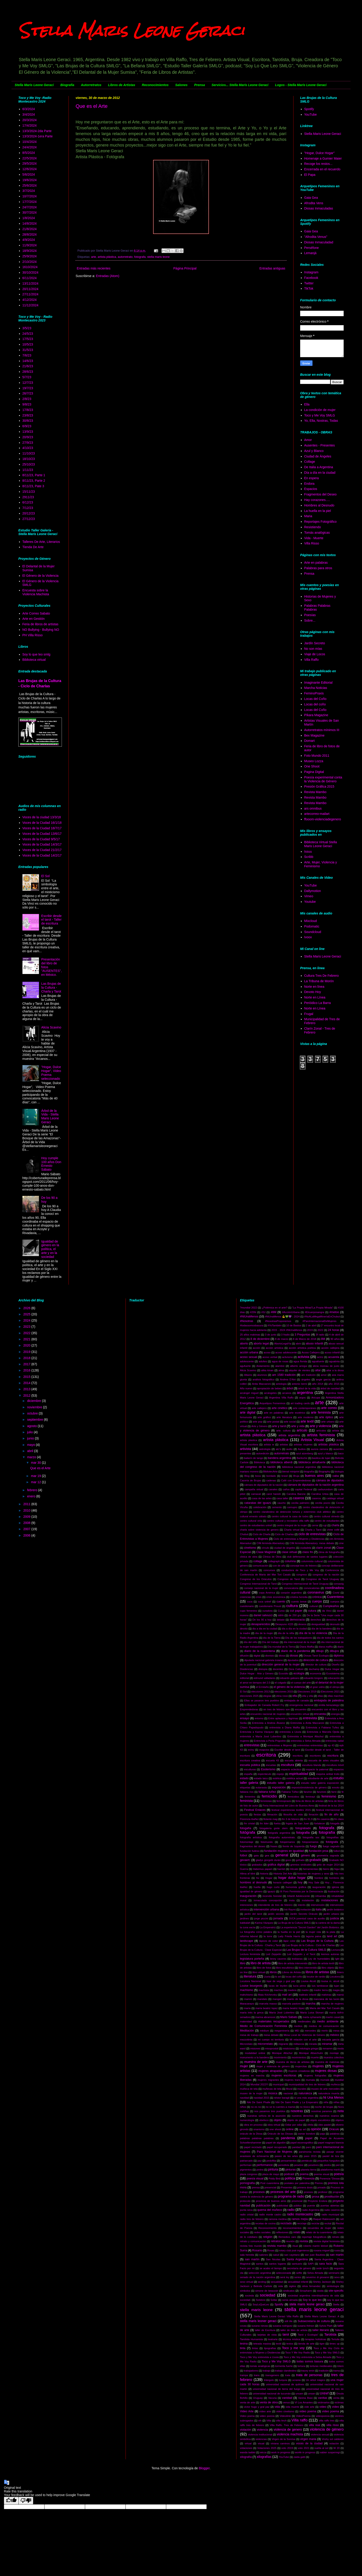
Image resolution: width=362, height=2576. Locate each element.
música (272, 2093)
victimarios (324, 2402)
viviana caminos (280, 2443)
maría (247, 2008)
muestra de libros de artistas (293, 2062)
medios (298, 2026)
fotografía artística (251, 1837)
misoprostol (271, 2048)
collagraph (274, 1561)
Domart (309, 741)
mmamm (328, 2048)
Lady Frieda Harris (289, 1936)
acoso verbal (270, 1357)
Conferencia (332, 1570)
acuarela (333, 1357)
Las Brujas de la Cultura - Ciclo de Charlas (310, 1945)
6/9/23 (26, 426)
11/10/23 (28, 453)
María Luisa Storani (312, 2012)
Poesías (310, 615)
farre (334, 1791)
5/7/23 (26, 377)
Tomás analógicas (317, 532)
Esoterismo (268, 1769)
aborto (244, 1343)
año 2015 (334, 1383)
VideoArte (285, 2416)
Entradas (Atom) (107, 276)
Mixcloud (310, 921)
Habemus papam (262, 1869)
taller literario (321, 2330)
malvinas (326, 1994)
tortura (301, 2366)
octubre (33, 1413)
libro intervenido (308, 1967)
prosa (315, 2196)
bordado (271, 1475)
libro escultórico (285, 1967)
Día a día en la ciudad (319, 472)
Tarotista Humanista (251, 2339)
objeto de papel (296, 2120)
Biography (324, 1471)
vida (277, 2406)
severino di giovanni (317, 2277)
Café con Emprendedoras (296, 1480)
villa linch (281, 2420)
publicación (263, 2205)
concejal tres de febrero (303, 1565)
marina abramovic (265, 2017)
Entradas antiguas (272, 268)
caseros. (316, 1498)
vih (259, 2420)
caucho (281, 1503)
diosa (282, 1655)
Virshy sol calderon (333, 2439)
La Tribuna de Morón (319, 981)
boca (258, 1475)
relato (297, 2232)
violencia (262, 2429)
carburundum (325, 1489)
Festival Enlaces (255, 1810)
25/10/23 (28, 464)
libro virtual (258, 1972)
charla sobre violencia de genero (259, 1529)
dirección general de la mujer (281, 1664)
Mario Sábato (288, 2017)
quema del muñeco (269, 2209)
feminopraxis (284, 1801)
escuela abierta (294, 1760)
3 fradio (285, 1334)
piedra (327, 2165)
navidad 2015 (261, 2097)
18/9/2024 (29, 251)
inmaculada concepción (268, 1900)
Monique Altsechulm (311, 2053)
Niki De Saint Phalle (258, 2102)
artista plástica (107, 256)
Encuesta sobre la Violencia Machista (35, 592)
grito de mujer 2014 (328, 1864)
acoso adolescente (286, 1352)
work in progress (280, 2452)
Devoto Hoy (312, 992)
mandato (262, 1999)
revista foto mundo (251, 2245)
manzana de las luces (327, 1999)
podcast (289, 2174)
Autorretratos (91, 85)
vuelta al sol (321, 2448)
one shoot (275, 2129)
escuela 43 (272, 1760)
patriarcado (246, 2160)
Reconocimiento (267, 2228)
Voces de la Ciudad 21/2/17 (42, 850)
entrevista (310, 1718)
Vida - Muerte (314, 538)
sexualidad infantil (298, 2281)
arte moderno (305, 1417)
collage (258, 1561)
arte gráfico (264, 1417)
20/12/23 (28, 513)
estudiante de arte (318, 1778)
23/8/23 (27, 415)
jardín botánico (335, 1909)
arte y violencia (320, 1426)
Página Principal (185, 268)
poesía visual (255, 2178)
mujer (244, 2066)
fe (343, 1791)
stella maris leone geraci (314, 2309)
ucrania (296, 2380)
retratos (276, 2241)
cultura (292, 1606)
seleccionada (283, 2272)
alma (281, 1370)
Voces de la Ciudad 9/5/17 (41, 839)
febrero (32, 1490)
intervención (317, 1905)
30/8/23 (27, 420)
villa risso (332, 2425)
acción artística (274, 1347)
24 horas (333, 1330)
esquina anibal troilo (328, 1774)
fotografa (140, 256)
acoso (267, 1352)
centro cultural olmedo (327, 1516)
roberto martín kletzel (315, 2245)
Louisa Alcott (308, 1981)
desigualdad (318, 1624)
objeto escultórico (320, 2120)
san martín (252, 2259)
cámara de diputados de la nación (263, 1484)
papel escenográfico (301, 2142)
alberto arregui (298, 1366)
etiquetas (245, 1787)
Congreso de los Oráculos (256, 1579)
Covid (336, 1592)
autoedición (262, 1453)
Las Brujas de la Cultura (317, 1940)
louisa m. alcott (330, 1981)
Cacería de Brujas (250, 1480)
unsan (311, 2393)
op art (302, 2129)
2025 (27, 1314)
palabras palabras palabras (257, 2138)
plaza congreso (249, 2174)
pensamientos (289, 2160)
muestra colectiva (334, 2057)
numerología (247, 2120)
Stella (336, 2304)
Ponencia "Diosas (330, 2178)
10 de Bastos (293, 1325)
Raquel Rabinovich (324, 2219)
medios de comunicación (324, 2026)
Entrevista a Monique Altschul (305, 1736)
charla (335, 1525)
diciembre (34, 1401)
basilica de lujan (321, 1458)
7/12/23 (27, 508)
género (305, 1855)
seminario (334, 2272)
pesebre (298, 2165)
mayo (31, 1445)
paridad (296, 2147)
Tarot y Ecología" (308, 2334)
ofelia (310, 2124)
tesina (244, 2343)
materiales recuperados (273, 2021)
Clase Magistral (266, 1552)
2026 (27, 1308)
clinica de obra (248, 1556)
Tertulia (335, 2339)
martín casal (333, 2017)
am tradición (309, 1375)
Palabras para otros (318, 568)
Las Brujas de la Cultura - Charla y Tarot (51, 987)
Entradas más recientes (93, 268)
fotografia (303, 1832)
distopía (262, 1669)
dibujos (334, 1651)
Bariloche (302, 1458)
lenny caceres (278, 1958)
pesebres (313, 2165)
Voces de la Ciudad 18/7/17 (42, 828)
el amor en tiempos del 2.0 (255, 1682)
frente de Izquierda (294, 1846)
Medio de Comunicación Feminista (263, 2026)
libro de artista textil (323, 1963)
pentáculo (307, 2160)
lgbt (337, 1958)
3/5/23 (26, 328)
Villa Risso (311, 543)
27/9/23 (27, 442)
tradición (324, 2370)
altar (318, 1370)
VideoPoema (303, 2416)
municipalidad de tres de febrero (307, 2084)
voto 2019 (287, 2448)
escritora (266, 1755)
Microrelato (246, 2044)
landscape (246, 1940)
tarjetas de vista (267, 2334)
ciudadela (305, 1547)
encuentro (300, 1709)
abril (30, 1451)
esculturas (250, 1769)
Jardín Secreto (314, 643)
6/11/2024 (29, 278)
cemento (277, 1507)
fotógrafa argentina (279, 1832)
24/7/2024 (29, 207)
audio (289, 1449)
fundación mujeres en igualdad (284, 1850)
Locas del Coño (315, 699)
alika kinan (267, 1370)
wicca (263, 2452)
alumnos (262, 1375)
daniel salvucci (263, 1615)
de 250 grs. (295, 1615)
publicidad (282, 2205)
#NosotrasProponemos (278, 1321)
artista (335, 1430)
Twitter (309, 283)
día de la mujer (264, 1633)
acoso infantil (332, 1352)
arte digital (247, 1412)
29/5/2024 (29, 163)
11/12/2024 (30, 305)
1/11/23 (27, 470)
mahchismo (246, 1994)
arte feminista (321, 1412)
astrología (264, 1449)
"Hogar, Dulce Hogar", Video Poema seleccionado (51, 1072)
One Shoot (312, 766)
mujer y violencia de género (273, 2066)
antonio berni (299, 1383)
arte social (290, 1421)
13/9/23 (27, 431)
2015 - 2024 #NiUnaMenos (287, 1330)
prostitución (331, 2196)
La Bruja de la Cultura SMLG (294, 1922)
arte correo (329, 1408)
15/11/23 (28, 491)
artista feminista (321, 1435)
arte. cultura (283, 1430)
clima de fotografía (329, 1552)
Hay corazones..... (317, 500)
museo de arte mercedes (325, 2088)
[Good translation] (11, 2500)
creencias (245, 1597)
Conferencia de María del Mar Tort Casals (265, 1574)
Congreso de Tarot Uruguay (322, 1579)
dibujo (320, 1651)
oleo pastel (324, 2124)
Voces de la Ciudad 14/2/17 (42, 855)
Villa (268, 2420)
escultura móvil (335, 1765)
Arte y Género (259, 1426)
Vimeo (308, 896)
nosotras (297, 2111)
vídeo (335, 2406)
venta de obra (269, 2402)
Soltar (274, 2300)
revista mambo (276, 2245)
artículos (321, 1430)
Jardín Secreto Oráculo (304, 1913)
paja (322, 2133)
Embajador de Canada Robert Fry (264, 1705)
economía (315, 1673)
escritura (332, 1755)
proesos (308, 2192)
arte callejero (259, 1408)
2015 (27, 1377)
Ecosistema (333, 1673)
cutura (312, 1610)
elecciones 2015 (283, 1691)
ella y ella (307, 1696)
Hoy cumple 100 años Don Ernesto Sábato (51, 1163)
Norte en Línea (315, 997)
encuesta (320, 1714)
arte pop (258, 1421)
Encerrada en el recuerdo (322, 169)
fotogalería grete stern (273, 1828)
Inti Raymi (290, 1909)
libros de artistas (317, 1972)
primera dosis (305, 2187)
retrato (335, 2237)
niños (243, 2106)
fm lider (264, 1823)
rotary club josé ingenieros (294, 2250)
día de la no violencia (313, 1633)
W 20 (336, 2448)
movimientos (299, 2057)
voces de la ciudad (309, 2443)
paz (260, 2160)
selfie (299, 2272)
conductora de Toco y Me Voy (300, 1570)
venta (336, 2397)
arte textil (307, 1421)
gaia (256, 1855)
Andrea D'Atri (288, 1379)
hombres (334, 1878)
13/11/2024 (30, 283)
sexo (337, 2277)
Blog (247, 1475)
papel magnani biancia (331, 2142)
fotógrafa (247, 1832)
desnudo (335, 1624)
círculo (265, 1547)
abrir (298, 1343)
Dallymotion (312, 891)
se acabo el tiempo (271, 2268)
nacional (288, 2093)
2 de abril (311, 1325)
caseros (298, 1498)
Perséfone (311, 248)
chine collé (333, 1529)
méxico (334, 2035)
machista (264, 1990)
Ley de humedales (319, 1958)
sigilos (292, 2286)
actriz (320, 1357)
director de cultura (315, 1664)
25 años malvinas (250, 1334)
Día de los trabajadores (298, 1637)
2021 (27, 1339)
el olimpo (334, 1687)
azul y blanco (325, 1453)
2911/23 (28, 497)
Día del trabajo (270, 1642)
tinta (242, 2348)
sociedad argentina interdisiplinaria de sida (313, 2295)
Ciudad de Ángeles (317, 456)
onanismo (259, 2129)
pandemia (288, 2138)
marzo (32, 1457)
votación (334, 2443)
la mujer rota (313, 1932)
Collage (309, 461)
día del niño (251, 1642)
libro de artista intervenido (292, 1963)
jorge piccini (261, 1918)
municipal (278, 2084)
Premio (319, 2183)
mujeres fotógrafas (315, 2075)
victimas (339, 2402)
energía (335, 1714)
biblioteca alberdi (281, 1462)
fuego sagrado (331, 1846)
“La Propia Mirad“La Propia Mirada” (312, 1307)
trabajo (266, 2370)
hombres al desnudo (253, 1882)
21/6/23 (27, 366)
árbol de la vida (307, 1388)
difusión (244, 1655)
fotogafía (245, 1828)
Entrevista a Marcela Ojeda (323, 1731)
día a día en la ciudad (294, 1628)
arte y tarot (279, 1426)
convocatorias (312, 1588)
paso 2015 (310, 2156)
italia (319, 1909)
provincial (297, 2201)
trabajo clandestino (286, 2370)
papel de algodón (276, 2142)
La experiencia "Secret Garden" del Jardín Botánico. (310, 1927)
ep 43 (331, 1745)
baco (341, 1453)
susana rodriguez (283, 2325)
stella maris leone (158, 256)
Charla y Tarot (313, 1529)
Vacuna (272, 2397)
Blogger (204, 2468)
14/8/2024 (29, 223)
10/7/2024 (29, 196)
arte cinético (280, 1408)
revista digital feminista (326, 2241)
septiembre (35, 1419)
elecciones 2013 (260, 1691)
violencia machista (290, 2434)
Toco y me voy (293, 2348)
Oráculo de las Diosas (280, 2133)
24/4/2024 (29, 147)
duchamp (314, 1669)
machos (278, 1990)
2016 (27, 1370)
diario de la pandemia (295, 1651)
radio (290, 2209)
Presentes (286, 2187)
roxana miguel (322, 2250)
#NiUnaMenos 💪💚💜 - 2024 (282, 1316)
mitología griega (309, 2048)
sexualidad (277, 2281)
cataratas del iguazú (257, 1502)
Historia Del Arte (282, 1873)
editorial (244, 1678)
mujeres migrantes (268, 2079)
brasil (285, 1475)
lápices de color (268, 1940)
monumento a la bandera (254, 2057)
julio (30, 1432)
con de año (279, 1565)
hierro (326, 1869)
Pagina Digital (314, 772)
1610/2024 (30, 267)
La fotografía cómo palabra (256, 1932)
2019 (27, 1352)
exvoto (336, 1787)
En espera (311, 478)
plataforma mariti (330, 2169)
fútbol (243, 1855)
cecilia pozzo (322, 1503)
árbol (289, 1388)
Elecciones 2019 (307, 1691)
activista (303, 1357)
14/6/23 (27, 361)
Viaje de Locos (314, 654)
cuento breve (299, 1601)
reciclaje (302, 2223)
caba (335, 1475)
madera (292, 1990)
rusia (337, 2250)
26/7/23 (27, 393)
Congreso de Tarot (288, 1579)
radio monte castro (270, 2214)
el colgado (280, 1682)
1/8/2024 (28, 218)
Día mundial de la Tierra (281, 1646)
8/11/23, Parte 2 (33, 480)
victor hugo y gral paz (256, 2406)
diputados (293, 1660)
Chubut (244, 1534)
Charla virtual (291, 1529)
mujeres (318, 2066)
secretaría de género (299, 2268)
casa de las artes (262, 1498)
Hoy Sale (313, 1882)
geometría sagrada (328, 1855)
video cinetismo (285, 2411)
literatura (250, 1976)
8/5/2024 (28, 153)
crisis (258, 1597)
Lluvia (267, 1976)
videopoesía (322, 2416)
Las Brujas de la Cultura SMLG (306, 1949)
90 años (335, 1339)
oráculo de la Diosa (251, 2133)
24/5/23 (27, 333)
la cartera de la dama (327, 1922)
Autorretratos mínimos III (321, 730)
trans (257, 2375)
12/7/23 (27, 382)
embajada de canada (296, 1700)
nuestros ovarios (329, 2115)
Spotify (309, 109)
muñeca (335, 2084)
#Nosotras (246, 1321)
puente (311, 2205)
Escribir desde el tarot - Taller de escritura (51, 919)
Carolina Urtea (320, 1494)
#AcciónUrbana (291, 1312)
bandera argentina (279, 1458)
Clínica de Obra (272, 1556)
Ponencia (308, 2178)
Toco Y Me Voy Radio (297, 2352)
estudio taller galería (281, 1782)
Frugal (308, 1014)
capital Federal (303, 1489)
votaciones (246, 2448)
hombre (319, 1878)
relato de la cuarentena (319, 2232)
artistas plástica (328, 1444)
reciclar (315, 2223)
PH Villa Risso (32, 635)
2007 (27, 1529)
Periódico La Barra (317, 1003)
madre (305, 1990)
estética (277, 1778)
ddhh (281, 1615)
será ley (284, 2277)
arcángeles (270, 1393)
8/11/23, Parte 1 (33, 475)
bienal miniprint (290, 1471)
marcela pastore (291, 2003)
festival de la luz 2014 (331, 1805)
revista (303, 2241)
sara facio (325, 2263)
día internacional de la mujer (300, 1642)
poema (304, 2174)
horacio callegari (282, 1882)
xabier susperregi (330, 2452)
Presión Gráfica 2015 (319, 786)
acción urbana (249, 1352)
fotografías (332, 1837)
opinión (316, 2129)
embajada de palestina (329, 1700)
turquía (283, 2380)
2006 (27, 1535)
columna (290, 1561)
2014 (27, 1383)
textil (278, 2343)
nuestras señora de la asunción (266, 2115)
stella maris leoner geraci (258, 2321)
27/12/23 (28, 519)
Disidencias (246, 1669)
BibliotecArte (270, 1471)
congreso (301, 1574)
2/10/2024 (29, 262)
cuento (281, 1601)
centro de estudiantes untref (256, 1525)
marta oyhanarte (312, 2017)
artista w (269, 1444)
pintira (259, 2169)
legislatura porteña (252, 1958)
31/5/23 (27, 350)
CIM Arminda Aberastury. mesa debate (312, 1543)
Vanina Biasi (305, 2397)
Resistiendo (312, 527)
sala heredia (247, 2254)
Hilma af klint (247, 1873)
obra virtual (274, 2124)
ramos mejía (300, 2219)
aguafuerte (318, 1361)
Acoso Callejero (311, 1352)
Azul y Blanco (314, 451)
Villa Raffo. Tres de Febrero (286, 2425)
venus (286, 2402)
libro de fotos (264, 1967)
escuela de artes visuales (324, 1760)
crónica (317, 1597)
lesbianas (297, 1958)
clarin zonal (323, 1547)
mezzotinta (246, 2039)
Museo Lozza (313, 761)
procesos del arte (283, 2192)
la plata (330, 1932)
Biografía (67, 85)
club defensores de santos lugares (307, 1556)
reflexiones (282, 2232)
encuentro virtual (299, 1714)
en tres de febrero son (276, 1709)
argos (302, 1397)
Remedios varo (287, 2237)
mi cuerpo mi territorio (271, 2039)
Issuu (308, 851)
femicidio (269, 1796)
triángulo (269, 2380)
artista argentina (289, 1435)
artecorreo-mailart (316, 814)
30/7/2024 (29, 212)
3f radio (320, 1334)
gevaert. (245, 1860)
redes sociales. (262, 2232)
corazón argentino (291, 1592)
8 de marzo (281, 1339)
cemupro (292, 1507)
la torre (267, 1936)
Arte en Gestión (33, 618)
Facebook (311, 278)
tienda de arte (306, 2343)
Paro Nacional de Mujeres (274, 2151)
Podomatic (311, 926)
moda (340, 2048)
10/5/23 (27, 344)
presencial (270, 2187)
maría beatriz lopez (266, 2008)
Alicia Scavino (51, 1027)
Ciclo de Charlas (284, 1534)
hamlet (281, 1869)
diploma (339, 1655)
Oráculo (334, 2129)
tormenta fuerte (284, 2366)
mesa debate (271, 2035)
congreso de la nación (326, 1574)
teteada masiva (262, 2343)
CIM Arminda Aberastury (271, 1543)
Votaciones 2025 (267, 2448)
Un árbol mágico (315, 2380)
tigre (322, 2343)
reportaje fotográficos (314, 2237)
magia (336, 1990)
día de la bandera (322, 1628)
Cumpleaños (331, 1606)
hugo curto (273, 1887)
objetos (339, 2120)
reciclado (286, 2223)
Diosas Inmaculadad (318, 242)
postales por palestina (297, 2183)
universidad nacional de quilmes (285, 2384)
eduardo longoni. (314, 1678)
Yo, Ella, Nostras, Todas (321, 420)
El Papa (309, 175)
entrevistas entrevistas (310, 1745)
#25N (253, 1312)
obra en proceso (253, 2124)
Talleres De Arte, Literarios (41, 542)
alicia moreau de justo (326, 1366)
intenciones (246, 1905)
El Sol (45, 876)
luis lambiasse (320, 1985)
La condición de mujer (320, 410)
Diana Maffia (307, 1646)
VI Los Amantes (304, 2402)
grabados (257, 1864)
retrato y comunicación (253, 2241)
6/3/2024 (28, 109)
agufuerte (245, 1366)
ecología (298, 1673)
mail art (287, 1994)
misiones (255, 2048)
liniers (340, 1972)
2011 (27, 1504)
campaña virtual (254, 1489)
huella (257, 1887)
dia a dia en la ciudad (264, 1628)
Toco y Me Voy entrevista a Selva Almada (307, 2357)
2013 (27, 1389)
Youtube (310, 901)
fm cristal (249, 1823)
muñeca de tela (249, 2088)
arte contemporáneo (304, 1408)
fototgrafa (332, 1842)
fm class (339, 1819)
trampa (244, 2375)
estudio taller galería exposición (320, 1783)
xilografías (264, 2457)
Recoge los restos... (318, 164)
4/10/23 (27, 448)
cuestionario (247, 1606)
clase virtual (289, 1552)
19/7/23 (27, 388)
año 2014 (317, 1383)
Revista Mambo (315, 792)
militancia (298, 2044)
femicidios (293, 1796)
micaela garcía (330, 2039)
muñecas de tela (271, 2088)
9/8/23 (26, 404)
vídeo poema (330, 2411)
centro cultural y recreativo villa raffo (288, 1520)
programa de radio (291, 2196)
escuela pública (250, 1765)
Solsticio (261, 2300)
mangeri (277, 1999)
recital (327, 2223)
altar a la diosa (335, 1370)
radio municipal (330, 2214)
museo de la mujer (251, 2093)
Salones (181, 85)
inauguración (248, 1896)
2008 (27, 1523)
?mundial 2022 (248, 1307)
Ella (307, 404)
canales (273, 1489)
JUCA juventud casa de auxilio (307, 1918)
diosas (294, 1655)
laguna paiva (313, 1936)
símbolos (245, 2290)
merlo (324, 2030)
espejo (280, 1774)
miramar (327, 2044)
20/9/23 (27, 437)
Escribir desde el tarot (287, 1749)
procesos (259, 2192)
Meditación (247, 2030)
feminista (246, 1801)
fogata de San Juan (297, 1823)
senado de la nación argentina (257, 2277)
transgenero (272, 2375)
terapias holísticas (315, 2339)
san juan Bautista (315, 2254)
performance (265, 2165)
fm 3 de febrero (290, 1819)
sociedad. (245, 2300)
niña (326, 2102)
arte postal (273, 1421)
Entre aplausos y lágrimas (283, 1718)
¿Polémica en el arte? (274, 1307)
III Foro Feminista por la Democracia (301, 1891)
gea (267, 1855)
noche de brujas (324, 2106)
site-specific (336, 2290)
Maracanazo (247, 2003)
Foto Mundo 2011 (316, 755)
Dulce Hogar (332, 1669)
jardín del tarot (253, 1913)
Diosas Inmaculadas (318, 208)
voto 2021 (303, 2448)
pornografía (247, 2183)
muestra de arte (256, 2062)
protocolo (245, 2201)
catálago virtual (335, 1498)
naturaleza (305, 2093)
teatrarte (273, 2339)
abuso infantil (314, 1343)
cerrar (315, 1525)
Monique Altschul (282, 2053)
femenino (250, 1796)
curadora (267, 1610)
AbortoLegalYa (282, 1343)
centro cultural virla (251, 1520)
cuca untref (264, 1601)
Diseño (336, 1664)
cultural (314, 1606)
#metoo (334, 1312)
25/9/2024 (29, 256)
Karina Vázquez (264, 1922)
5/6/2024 (28, 174)
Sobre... (309, 620)
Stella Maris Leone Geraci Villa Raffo (276, 2316)
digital (257, 1655)
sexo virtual (246, 2281)
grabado (315, 1860)
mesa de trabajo (249, 2035)
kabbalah (245, 1922)
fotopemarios (287, 1842)
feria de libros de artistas (310, 1801)
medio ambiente (327, 2021)
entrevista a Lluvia (290, 1731)
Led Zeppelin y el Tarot (301, 1954)
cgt (325, 1525)
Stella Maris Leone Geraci (131, 30)
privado (322, 2187)
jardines (244, 1918)
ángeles (305, 1379)
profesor (322, 2192)
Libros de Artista (291, 1972)
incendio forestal (272, 1896)
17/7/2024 (29, 202)
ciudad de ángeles (284, 1547)
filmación (272, 1814)
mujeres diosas (326, 2071)
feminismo (328, 1796)
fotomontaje (246, 1842)
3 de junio (270, 1334)
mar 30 (36, 1462)
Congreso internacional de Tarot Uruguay (305, 1583)
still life (289, 2321)
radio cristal (246, 2214)
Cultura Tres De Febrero (321, 975)
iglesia (335, 1887)
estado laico (261, 1778)
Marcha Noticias (315, 688)
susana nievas (260, 2325)
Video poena (247, 2416)
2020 (27, 1345)
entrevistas (252, 1745)
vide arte (309, 2406)
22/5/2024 (29, 158)
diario (340, 1646)
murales (302, 2088)
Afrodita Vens (313, 203)
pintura (273, 2169)
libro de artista (261, 1963)
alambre (279, 1366)
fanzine (308, 1791)
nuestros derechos (302, 2115)
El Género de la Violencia (40, 575)
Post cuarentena (269, 2183)
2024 (27, 1320)
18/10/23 (28, 459)
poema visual (321, 2174)
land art (332, 1936)
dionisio (269, 1655)
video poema (307, 2411)
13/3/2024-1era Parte (37, 136)
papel (308, 2138)
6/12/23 (27, 502)
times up (335, 2343)
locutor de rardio (316, 1976)
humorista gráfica (296, 1887)
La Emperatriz (268, 1927)
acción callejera (330, 1347)
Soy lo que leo (312, 2299)
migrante (283, 2044)
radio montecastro (300, 2214)
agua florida (300, 1361)
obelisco (264, 2120)
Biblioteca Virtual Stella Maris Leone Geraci (320, 844)
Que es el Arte (91, 106)
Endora (309, 483)
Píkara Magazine (316, 715)
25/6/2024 (29, 185)
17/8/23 (27, 410)
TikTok (308, 288)
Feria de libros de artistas (40, 624)
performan (246, 2165)
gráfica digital (276, 1864)
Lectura (335, 1949)
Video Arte (246, 2411)
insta (292, 1900)
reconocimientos (292, 2228)
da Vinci (327, 1610)
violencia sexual (320, 2434)
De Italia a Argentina (318, 467)
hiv (257, 1878)
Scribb (308, 857)
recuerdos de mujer (319, 2228)
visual (261, 2443)
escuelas (271, 1765)
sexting (262, 2281)
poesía (339, 2174)
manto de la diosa (297, 1999)
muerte (315, 2057)
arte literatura (284, 1417)
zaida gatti (299, 2457)
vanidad (287, 2397)
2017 (27, 1364)
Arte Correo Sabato (36, 613)
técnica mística (291, 2339)
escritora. (298, 1755)
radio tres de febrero (251, 2219)
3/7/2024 (28, 191)
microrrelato (265, 2044)
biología (339, 1471)
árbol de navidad (330, 1388)
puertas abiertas (330, 2205)
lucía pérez (299, 1985)
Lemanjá (310, 253)
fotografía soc (311, 1837)
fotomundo (267, 1842)
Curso (281, 1610)
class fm (307, 1552)
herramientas (310, 1869)
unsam (299, 2393)
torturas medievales (321, 2366)
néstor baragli (281, 2097)
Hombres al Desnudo (319, 505)
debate (281, 1619)
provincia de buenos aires (271, 2201)
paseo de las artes (286, 2156)
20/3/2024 (29, 120)
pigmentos (246, 2169)
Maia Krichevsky (267, 1994)
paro (308, 2147)
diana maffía (326, 1646)
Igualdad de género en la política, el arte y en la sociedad (50, 1249)
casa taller (282, 1498)
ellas (320, 1696)
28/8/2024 (29, 234)
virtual (248, 2443)
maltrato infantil (307, 1994)
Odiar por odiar (293, 2124)
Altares (248, 1375)
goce (288, 1860)
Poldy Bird (274, 2178)
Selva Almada (315, 2272)
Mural (289, 2088)
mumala (310, 2079)
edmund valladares (264, 1678)
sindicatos (289, 2290)
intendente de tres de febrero (275, 1905)
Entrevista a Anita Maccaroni (307, 1723)
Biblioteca (259, 1462)
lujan (336, 1985)
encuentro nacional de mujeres (268, 1714)
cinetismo (250, 1547)
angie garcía (323, 1379)
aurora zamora (319, 1449)
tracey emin (308, 2370)
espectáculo (265, 1774)
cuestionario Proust (270, 1606)
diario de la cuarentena (259, 1651)
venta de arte (247, 2402)
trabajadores (251, 2370)
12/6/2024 (29, 169)
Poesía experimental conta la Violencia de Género (323, 779)
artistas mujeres (303, 1444)
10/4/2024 (29, 142)
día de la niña (286, 1633)
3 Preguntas (302, 1334)
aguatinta (334, 1361)
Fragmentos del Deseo (320, 494)
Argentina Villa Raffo (281, 1397)
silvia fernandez (311, 2286)
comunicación (260, 1565)
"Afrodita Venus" (315, 237)
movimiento (280, 2057)
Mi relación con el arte (303, 2039)
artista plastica (248, 1440)
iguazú (271, 1891)
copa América (267, 1592)
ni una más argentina (306, 2097)
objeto (278, 2120)
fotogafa (334, 1823)
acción (256, 1347)
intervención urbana (266, 1909)
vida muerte (292, 2406)
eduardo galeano (289, 1678)
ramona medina (278, 2219)
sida (280, 2286)
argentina (305, 1392)
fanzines (321, 1791)
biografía (309, 1471)
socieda (249, 2295)
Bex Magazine (314, 735)
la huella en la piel (289, 1932)
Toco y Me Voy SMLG (319, 415)
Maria (308, 516)
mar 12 (36, 1482)
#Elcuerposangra (314, 1312)
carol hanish (273, 1494)
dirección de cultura (315, 1660)
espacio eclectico (291, 1769)
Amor (308, 440)
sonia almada (290, 2300)
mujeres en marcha (252, 2075)
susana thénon (305, 2325)
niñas (336, 2102)
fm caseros (323, 1819)
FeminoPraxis (314, 693)
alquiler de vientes (299, 1370)
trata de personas (309, 2375)
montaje (334, 2053)
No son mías (313, 648)
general (281, 1855)
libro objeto (327, 1967)
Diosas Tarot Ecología (316, 1655)
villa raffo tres (327, 2420)
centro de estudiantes (327, 1520)
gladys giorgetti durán (268, 1860)
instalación (308, 1900)
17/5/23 (27, 339)
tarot (285, 2334)
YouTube (310, 114)
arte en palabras (274, 1412)
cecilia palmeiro (300, 1503)
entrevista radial (335, 1740)
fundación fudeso (250, 1851)
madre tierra (321, 1990)
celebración (259, 1507)
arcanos (286, 1393)
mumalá (324, 2079)
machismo (246, 1990)
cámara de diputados (330, 1480)
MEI (297, 2030)
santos (259, 2263)
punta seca (246, 2210)
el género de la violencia (289, 1687)
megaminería (281, 2030)
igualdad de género (251, 1891)
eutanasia (261, 1787)
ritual (295, 2245)
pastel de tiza (331, 2156)
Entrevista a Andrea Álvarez (268, 1723)
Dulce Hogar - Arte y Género (257, 1673)
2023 (27, 1326)
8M (323, 1339)
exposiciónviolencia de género (309, 1787)
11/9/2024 (29, 245)
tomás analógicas (260, 2366)
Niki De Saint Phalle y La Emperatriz (296, 2102)
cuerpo (317, 1601)
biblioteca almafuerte (312, 1462)
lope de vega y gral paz (280, 1981)
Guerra (244, 1869)
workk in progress (305, 2452)
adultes (263, 1361)
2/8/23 (26, 399)
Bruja (296, 1475)
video (322, 2406)
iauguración (319, 1887)
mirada (313, 2044)
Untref (324, 2393)
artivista (245, 1449)
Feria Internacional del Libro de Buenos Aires (288, 1805)
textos (289, 2343)
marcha (310, 2003)
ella (294, 1695)
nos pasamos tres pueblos (269, 2111)
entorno (259, 1718)
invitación (305, 1909)
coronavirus (315, 1592)
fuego (313, 1846)
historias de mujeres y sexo (313, 1873)
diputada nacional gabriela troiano (263, 1660)
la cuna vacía (247, 1927)
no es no (256, 2106)
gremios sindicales (301, 1864)
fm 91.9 (308, 1819)
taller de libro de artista (293, 2330)
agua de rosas (280, 1361)
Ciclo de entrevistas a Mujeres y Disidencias (299, 1538)
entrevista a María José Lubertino (260, 1736)
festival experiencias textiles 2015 (291, 1810)
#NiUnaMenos (249, 1316)
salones (263, 2254)
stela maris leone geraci (307, 2304)
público (298, 2205)
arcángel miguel (249, 1393)
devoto (244, 1628)
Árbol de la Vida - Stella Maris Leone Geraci (50, 1116)
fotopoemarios (310, 1842)
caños (286, 1489)
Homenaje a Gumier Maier (323, 158)
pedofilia (271, 2160)
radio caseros (332, 2210)
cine (341, 1543)
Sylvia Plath (326, 2325)
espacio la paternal (317, 1769)
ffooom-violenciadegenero (322, 819)
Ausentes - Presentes (319, 445)
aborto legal (261, 1343)
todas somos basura (309, 2361)
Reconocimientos (155, 85)
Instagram (311, 272)
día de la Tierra (271, 1637)
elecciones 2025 (249, 1696)
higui (337, 1869)
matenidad (246, 2021)
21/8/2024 (29, 229)
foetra (277, 1823)
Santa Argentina (297, 2259)
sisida (320, 2290)
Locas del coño (315, 704)
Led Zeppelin (273, 1954)
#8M (273, 1312)
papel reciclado (253, 2147)
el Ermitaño (262, 1687)
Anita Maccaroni (261, 1383)
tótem (340, 2366)
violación (245, 2429)
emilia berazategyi (329, 1705)
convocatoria (291, 1588)
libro (242, 1963)
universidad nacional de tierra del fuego (276, 2389)
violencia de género (327, 2429)
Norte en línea (314, 986)
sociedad (267, 2295)
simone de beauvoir (266, 2290)
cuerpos (334, 1601)
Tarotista (330, 2334)
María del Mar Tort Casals (325, 2008)
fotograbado (303, 1828)
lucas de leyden (278, 1985)
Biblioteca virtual (34, 659)
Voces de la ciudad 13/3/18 (41, 817)
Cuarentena (335, 1597)
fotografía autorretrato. (282, 1837)
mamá (340, 1994)
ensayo (244, 1718)
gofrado (300, 1860)
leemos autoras (330, 1954)
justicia (334, 1918)
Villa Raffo (311, 659)
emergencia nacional (301, 1705)
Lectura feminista (250, 1954)
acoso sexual (248, 1357)
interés (302, 1905)
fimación (313, 1814)
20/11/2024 (30, 289)
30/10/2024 (30, 272)
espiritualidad (298, 1774)
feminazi (310, 1796)
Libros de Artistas (121, 85)
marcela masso (268, 2003)
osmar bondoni (306, 2133)
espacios (339, 1769)
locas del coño (293, 1976)
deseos (302, 1624)
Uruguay (258, 2397)
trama (336, 2370)
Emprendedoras (249, 1709)
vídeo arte (265, 2411)
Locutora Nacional (250, 1981)
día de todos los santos (330, 1637)
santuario (297, 2263)
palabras (335, 2133)
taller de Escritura (265, 2330)
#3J (263, 1312)
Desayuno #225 (284, 1624)
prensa (256, 2187)
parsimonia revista (310, 2151)
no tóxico (305, 2106)
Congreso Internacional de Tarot (258, 1583)
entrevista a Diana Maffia (284, 1727)
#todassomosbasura (251, 1325)
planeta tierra (308, 2169)
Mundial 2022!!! (259, 2084)
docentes (278, 1669)
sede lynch (322, 2268)
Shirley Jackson (322, 2281)
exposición (279, 1787)
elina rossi (282, 1696)
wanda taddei (247, 2452)
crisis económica (275, 1597)
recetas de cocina (265, 2223)
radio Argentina (311, 2210)
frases (273, 1846)
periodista (283, 2165)
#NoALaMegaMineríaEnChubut (322, 1316)
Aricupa (315, 1397)
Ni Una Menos (333, 2097)
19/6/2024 (29, 180)
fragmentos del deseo (252, 1846)
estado (244, 1778)
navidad (244, 2097)
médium (264, 2030)
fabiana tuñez (267, 1791)
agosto (32, 1426)
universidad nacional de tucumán (272, 2393)
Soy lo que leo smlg (36, 654)
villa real (314, 2425)
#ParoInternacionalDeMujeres (319, 1321)
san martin (337, 2254)
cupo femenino (248, 1610)
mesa (336, 2030)
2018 (27, 1358)
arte (93, 256)
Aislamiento (263, 1366)
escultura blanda (311, 1765)
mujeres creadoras (299, 2071)
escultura (287, 1765)
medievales (304, 2021)
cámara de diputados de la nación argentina (316, 1484)
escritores (315, 1755)
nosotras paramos (321, 2111)
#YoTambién (275, 1325)
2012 (27, 1395)
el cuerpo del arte (301, 1682)
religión (267, 2237)
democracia (297, 1619)
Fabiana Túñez (290, 1791)
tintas (255, 2348)
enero (31, 1496)
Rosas (270, 2250)
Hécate (294, 1869)
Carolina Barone (296, 1494)
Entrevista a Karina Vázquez (257, 1731)
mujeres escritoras (284, 2075)
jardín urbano (331, 1913)
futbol (337, 1851)
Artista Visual (312, 1440)
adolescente (247, 1361)
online (290, 2129)
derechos (315, 1619)
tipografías (270, 2348)
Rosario (257, 2250)
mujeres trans (293, 2079)
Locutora (335, 1976)
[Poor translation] (26, 2500)
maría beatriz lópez (293, 2008)
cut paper (296, 1610)
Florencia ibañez (249, 1819)
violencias (261, 2439)
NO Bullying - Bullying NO (40, 629)
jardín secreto (276, 1913)
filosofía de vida (293, 1814)
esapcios (264, 1749)
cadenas (271, 1480)
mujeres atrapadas (270, 2071)
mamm (248, 1999)
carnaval (256, 1494)
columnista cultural (312, 1561)
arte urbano (328, 1421)
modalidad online (255, 2053)
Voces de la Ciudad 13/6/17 (42, 833)
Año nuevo (246, 1388)
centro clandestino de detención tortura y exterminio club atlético (292, 1511)
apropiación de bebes (269, 1388)
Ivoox (308, 937)
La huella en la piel (317, 511)
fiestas (257, 1814)
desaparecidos (260, 1624)
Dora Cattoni (296, 1669)
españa (248, 1774)
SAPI (311, 2263)
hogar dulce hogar (292, 1878)
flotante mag (270, 1819)
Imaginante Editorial (318, 682)
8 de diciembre (260, 1339)
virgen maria (308, 2439)
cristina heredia (298, 1597)
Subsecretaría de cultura (314, 2321)
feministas (266, 1801)
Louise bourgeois (251, 1985)
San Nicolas (273, 2259)
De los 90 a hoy (262, 1619)
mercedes (310, 2030)
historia (264, 1873)
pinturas (290, 2169)
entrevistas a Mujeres (279, 1745)
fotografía (327, 1832)
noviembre (35, 1407)
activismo (287, 1357)
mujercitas (301, 2066)
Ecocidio (283, 1673)
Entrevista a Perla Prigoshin (270, 1740)
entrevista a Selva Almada (306, 1740)
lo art (278, 1976)
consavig (339, 1583)
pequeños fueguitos (328, 2160)
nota (340, 2111)
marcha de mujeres (332, 2003)
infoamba (320, 1896)
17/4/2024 (29, 125)
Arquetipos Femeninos (272, 1403)
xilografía (246, 2457)
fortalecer (319, 1823)
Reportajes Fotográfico (320, 521)
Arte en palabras (316, 562)
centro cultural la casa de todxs (290, 1516)
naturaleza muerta (328, 2093)
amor (324, 1375)
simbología (333, 2286)
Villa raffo (299, 2420)
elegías (267, 1696)
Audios (302, 1449)
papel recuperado (277, 2147)
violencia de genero (288, 2429)
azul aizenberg (304, 1453)
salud (276, 2254)
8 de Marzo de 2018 (304, 1339)
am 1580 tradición (284, 1374)
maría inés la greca (251, 2012)
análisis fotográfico (263, 1379)
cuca (249, 1601)
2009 (27, 1516)
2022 (27, 1333)
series (297, 2277)
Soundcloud (312, 932)
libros (273, 1972)
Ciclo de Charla (261, 1534)
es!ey (251, 1749)
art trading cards (300, 1403)
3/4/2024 (28, 114)
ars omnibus (313, 808)
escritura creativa (250, 1760)
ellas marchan (336, 1696)
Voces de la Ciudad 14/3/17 (42, 844)
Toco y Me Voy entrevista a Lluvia (259, 2357)
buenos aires (314, 1475)
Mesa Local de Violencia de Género (304, 2035)
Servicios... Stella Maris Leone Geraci (239, 85)
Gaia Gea (311, 197)
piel (338, 2165)
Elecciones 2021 (330, 1691)
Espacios (310, 489)
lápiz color (289, 1940)
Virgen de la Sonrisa (283, 2439)
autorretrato (125, 256)
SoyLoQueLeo (261, 2304)
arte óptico (326, 1417)
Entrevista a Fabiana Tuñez (322, 1727)
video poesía (267, 2416)
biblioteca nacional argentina (299, 1467)
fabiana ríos (246, 1791)
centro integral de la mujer (292, 1525)
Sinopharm (306, 2290)
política (290, 2178)
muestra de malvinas (327, 2062)
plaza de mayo (270, 2174)
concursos (269, 1570)
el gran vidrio (317, 1687)
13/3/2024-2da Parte (37, 131)
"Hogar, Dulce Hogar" (319, 153)
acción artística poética (302, 1347)
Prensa (199, 85)
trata (287, 2375)
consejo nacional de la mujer (261, 1588)
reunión (290, 2241)
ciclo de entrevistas (312, 1534)
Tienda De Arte (33, 547)
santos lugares (277, 2263)
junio (31, 1438)
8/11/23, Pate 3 (33, 486)
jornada (278, 1918)
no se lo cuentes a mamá (280, 2106)
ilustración (334, 1891)
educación (334, 1678)
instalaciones (329, 1900)
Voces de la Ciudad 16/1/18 (42, 822)
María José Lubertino (281, 2012)
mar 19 (36, 1476)
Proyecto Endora (317, 2201)
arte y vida (297, 1426)
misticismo (289, 2048)
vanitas (322, 2397)
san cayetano (292, 2254)
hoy (300, 1882)
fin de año (331, 1814)
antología (281, 1383)
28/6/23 (27, 371)
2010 (27, 1510)
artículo (302, 1430)
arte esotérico (297, 1412)
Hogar (268, 1878)
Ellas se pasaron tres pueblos (261, 1700)
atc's (278, 1449)
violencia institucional (260, 2434)
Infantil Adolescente (298, 1896)
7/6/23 (26, 355)
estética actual (294, 1778)
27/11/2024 (30, 294)
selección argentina (260, 2272)
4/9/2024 (28, 240)
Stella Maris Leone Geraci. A (321, 2316)
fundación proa (318, 1850)
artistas (284, 1444)
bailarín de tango (253, 1458)
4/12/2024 (29, 300)
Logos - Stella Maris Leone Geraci (300, 85)
